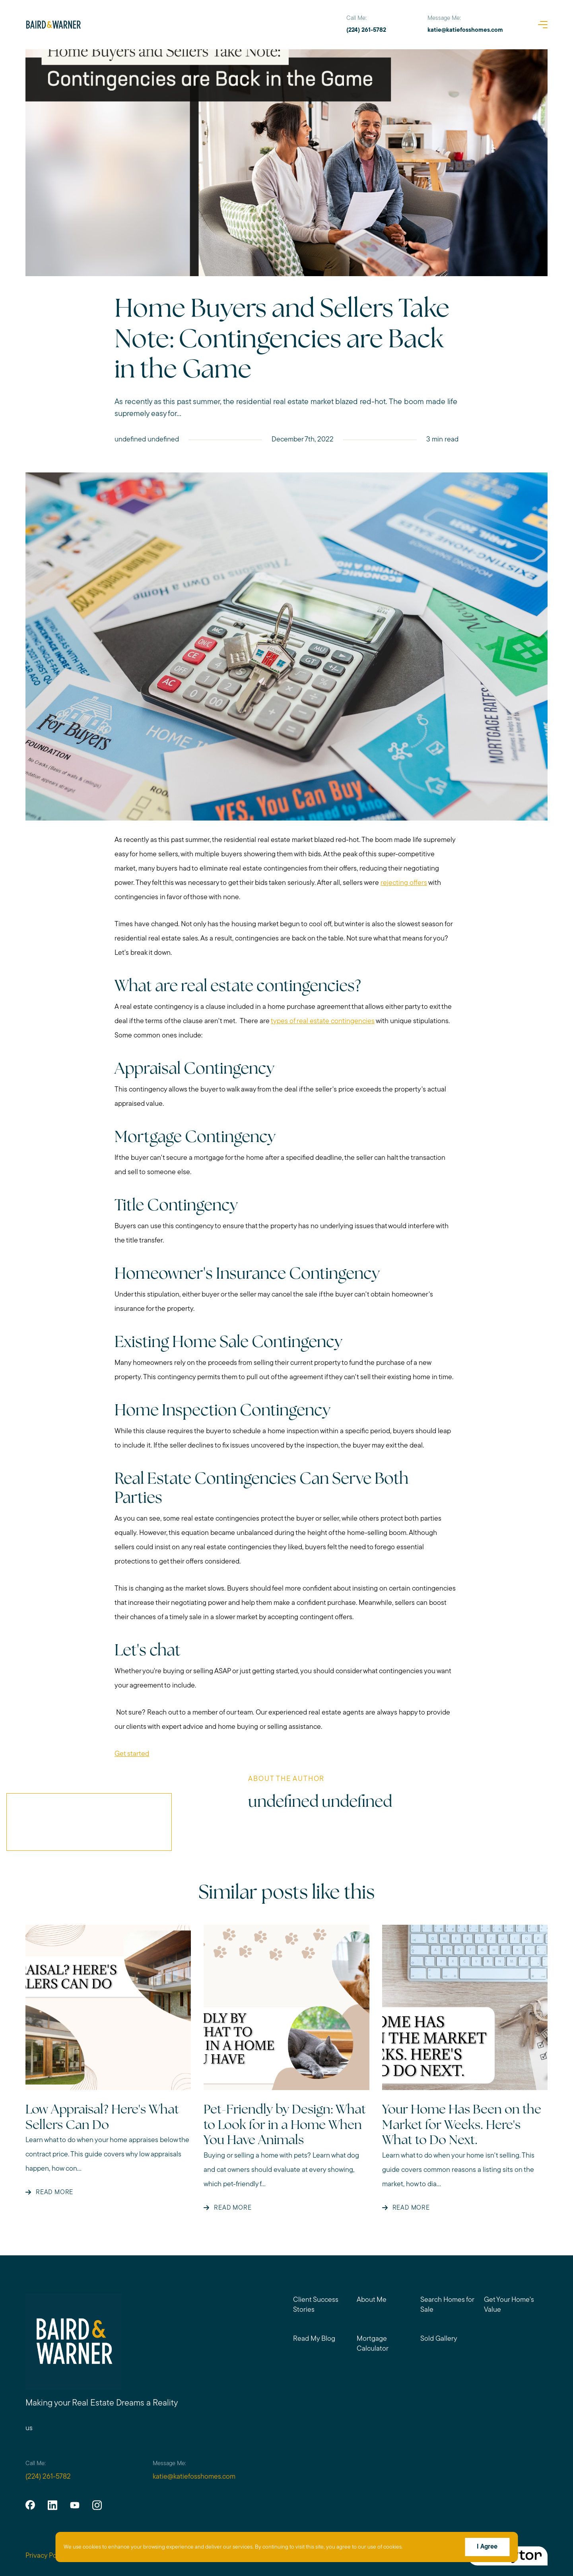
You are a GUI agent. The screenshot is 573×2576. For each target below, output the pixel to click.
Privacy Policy (46, 2556)
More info (416, 2547)
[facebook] (30, 2505)
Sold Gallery (438, 2339)
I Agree (487, 2547)
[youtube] (75, 2505)
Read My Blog (314, 2339)
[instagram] (97, 2505)
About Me (372, 2300)
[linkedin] (52, 2505)
